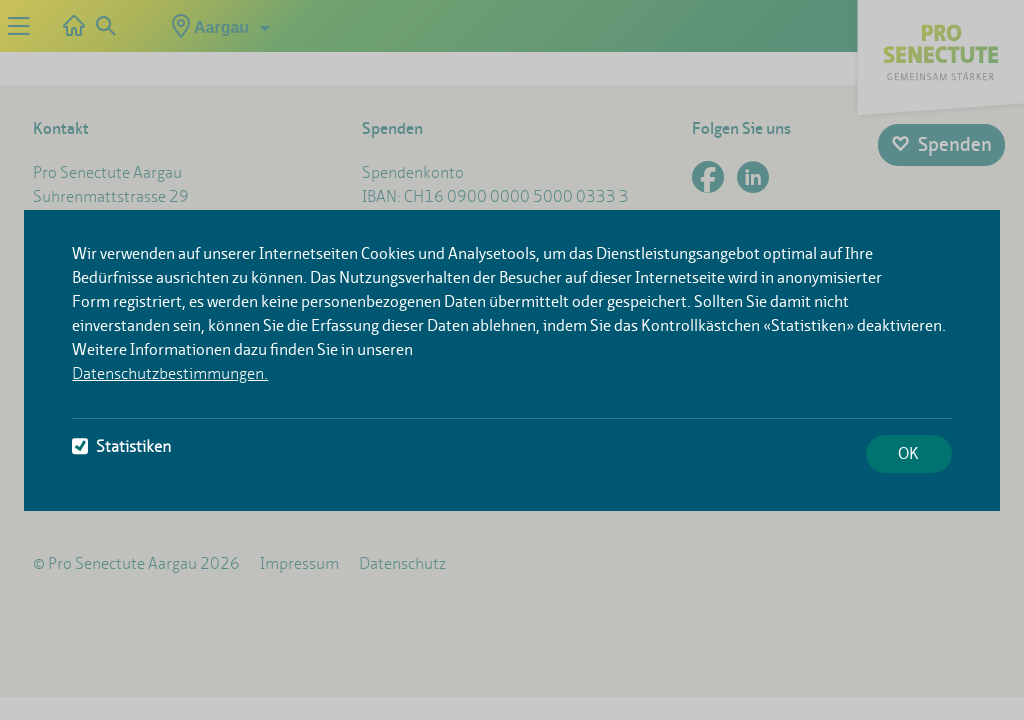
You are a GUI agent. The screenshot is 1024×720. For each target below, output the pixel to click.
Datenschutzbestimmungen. (170, 373)
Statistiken (121, 446)
